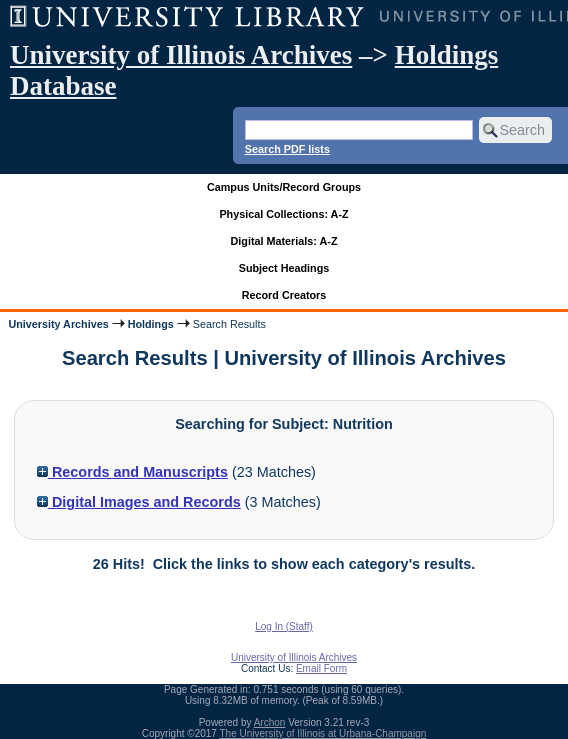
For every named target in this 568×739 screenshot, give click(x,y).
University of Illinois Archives (181, 55)
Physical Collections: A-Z (283, 214)
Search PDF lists (287, 149)
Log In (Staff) (284, 626)
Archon (270, 722)
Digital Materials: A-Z (284, 241)
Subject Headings (284, 268)
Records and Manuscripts (132, 472)
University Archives (58, 324)
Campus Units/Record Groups (284, 187)
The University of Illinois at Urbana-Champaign (323, 733)
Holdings (151, 324)
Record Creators (284, 295)
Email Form (321, 668)
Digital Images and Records (139, 502)
